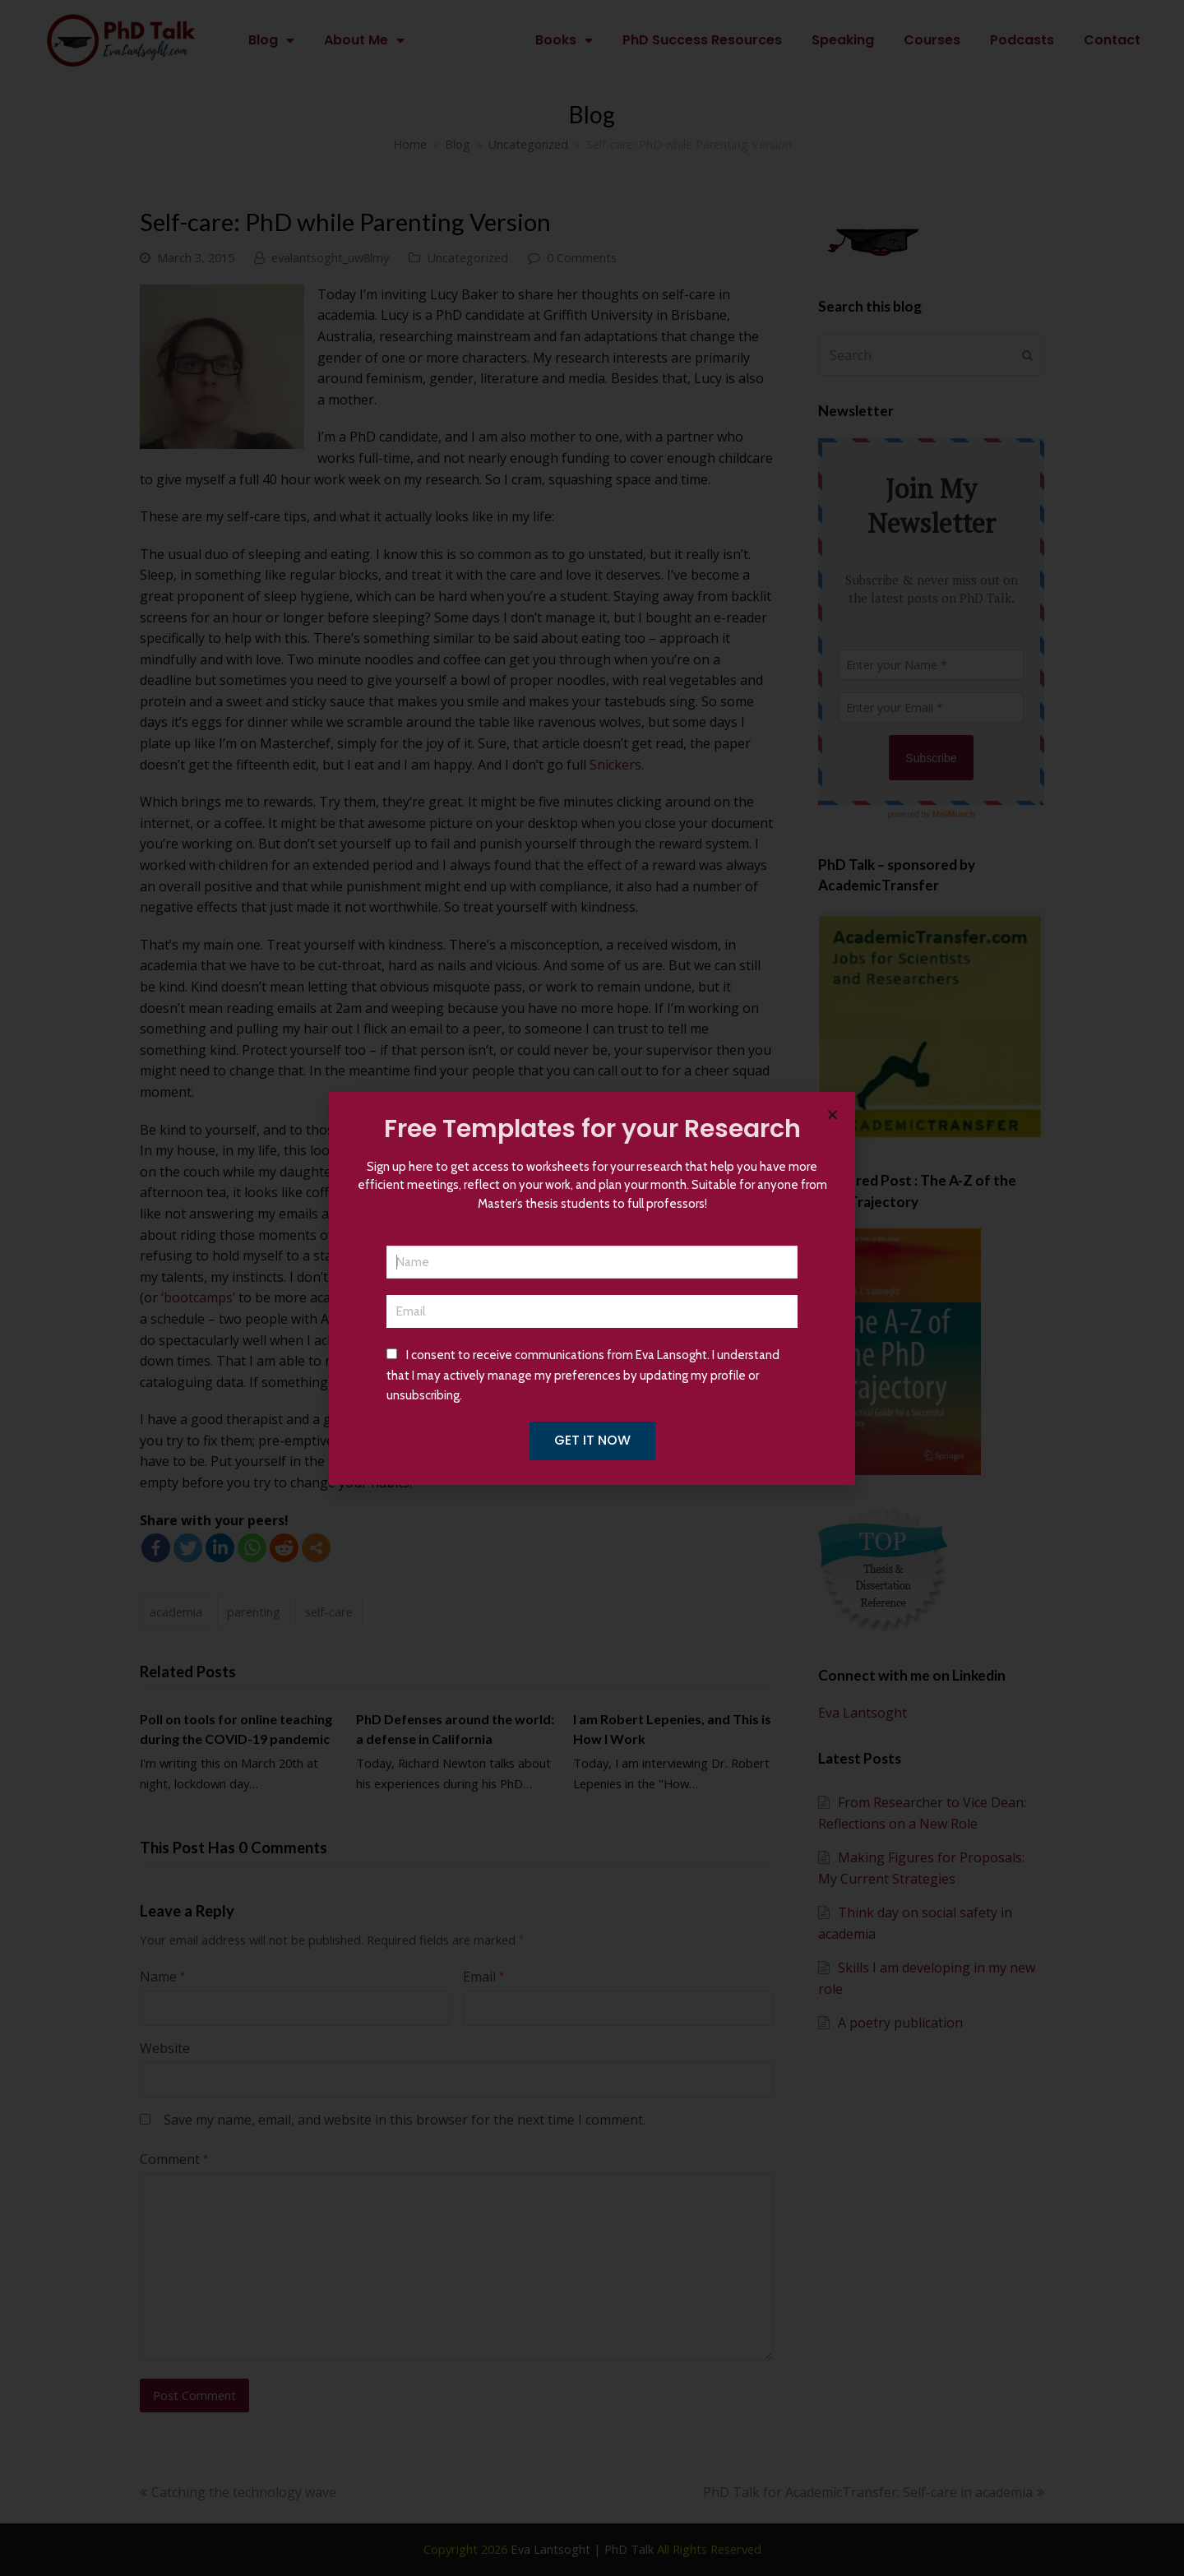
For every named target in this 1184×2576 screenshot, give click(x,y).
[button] (832, 1114)
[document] (592, 1288)
